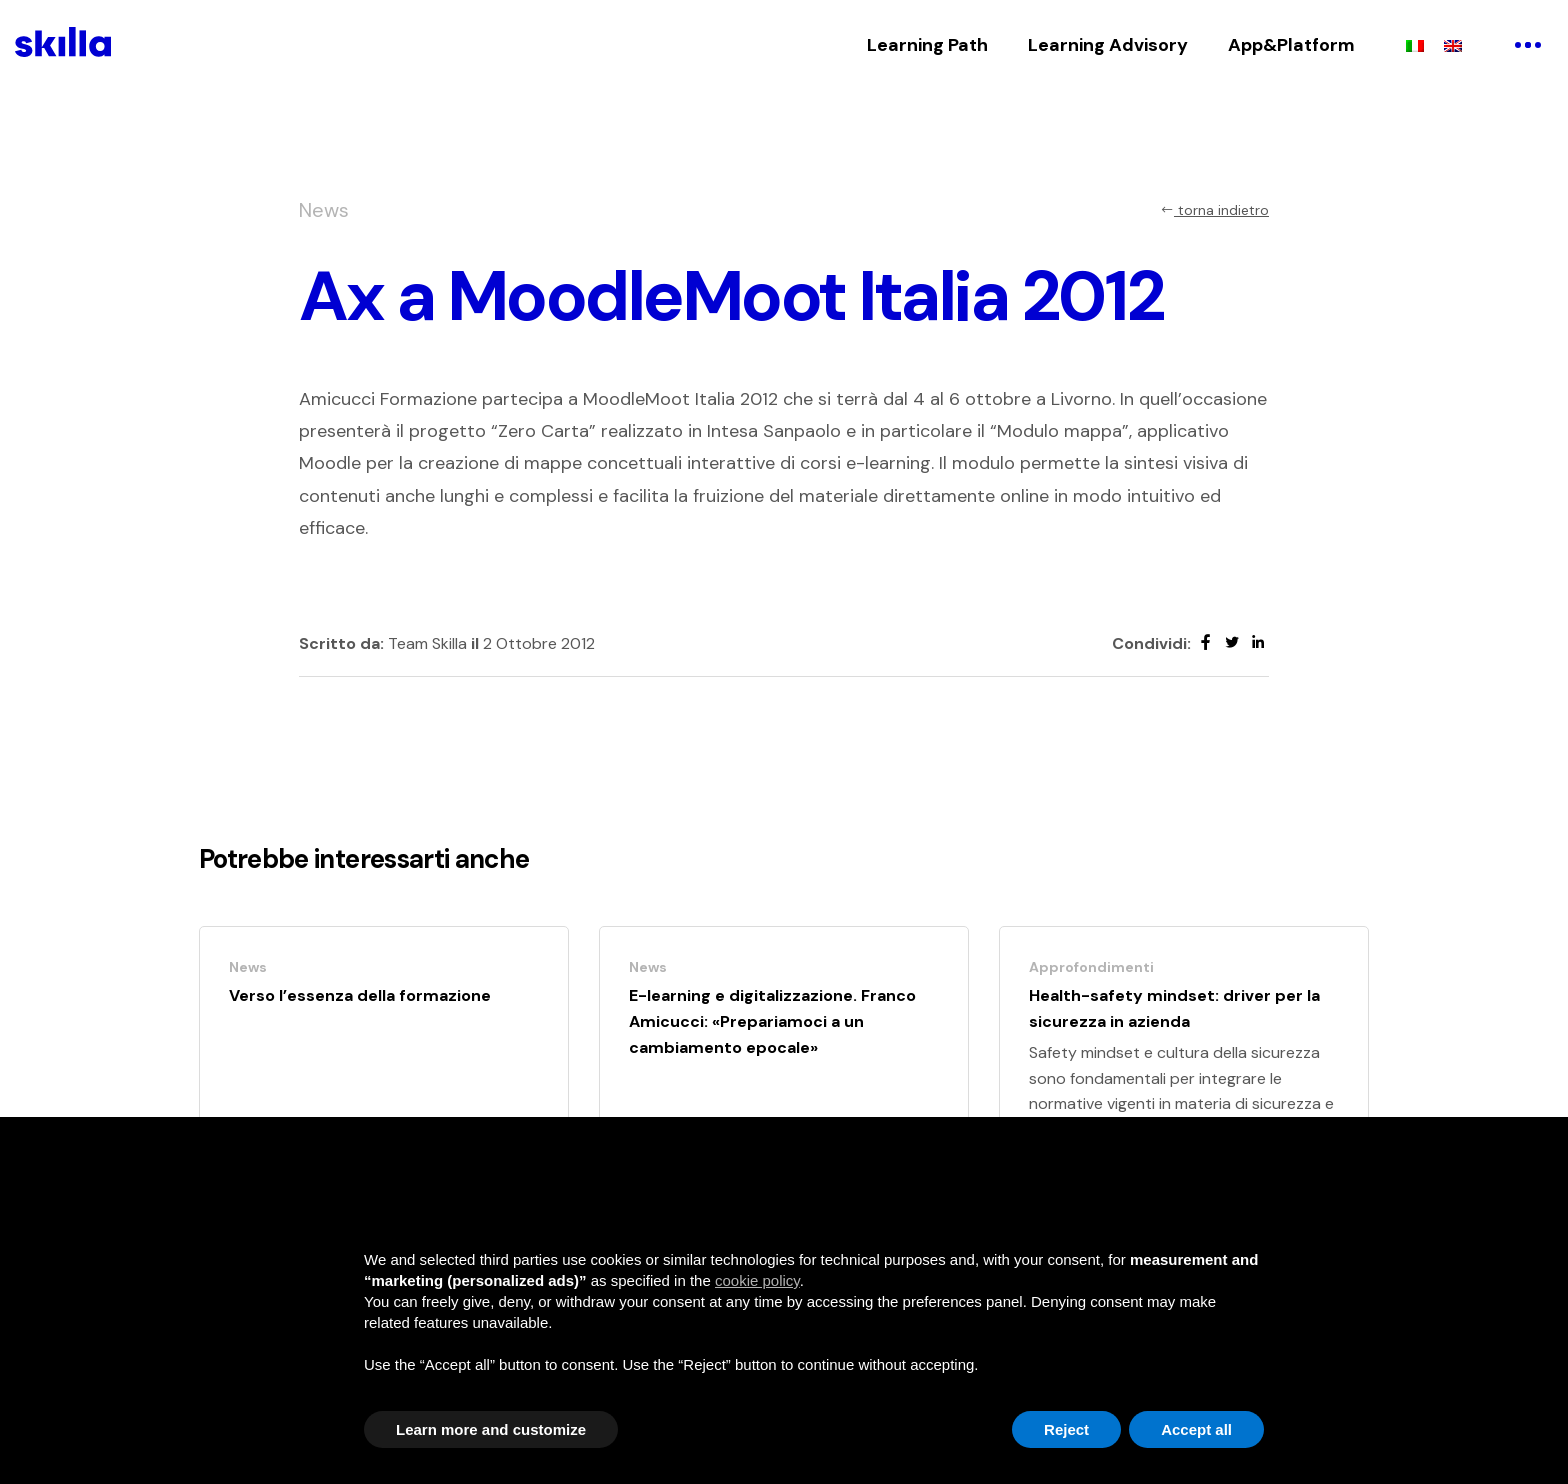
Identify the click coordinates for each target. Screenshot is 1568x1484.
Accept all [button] (1196, 1429)
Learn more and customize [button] (491, 1429)
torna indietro (1214, 210)
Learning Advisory (1108, 45)
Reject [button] (1066, 1429)
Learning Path (927, 45)
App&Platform (1291, 45)
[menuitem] (1415, 45)
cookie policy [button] (757, 1280)
